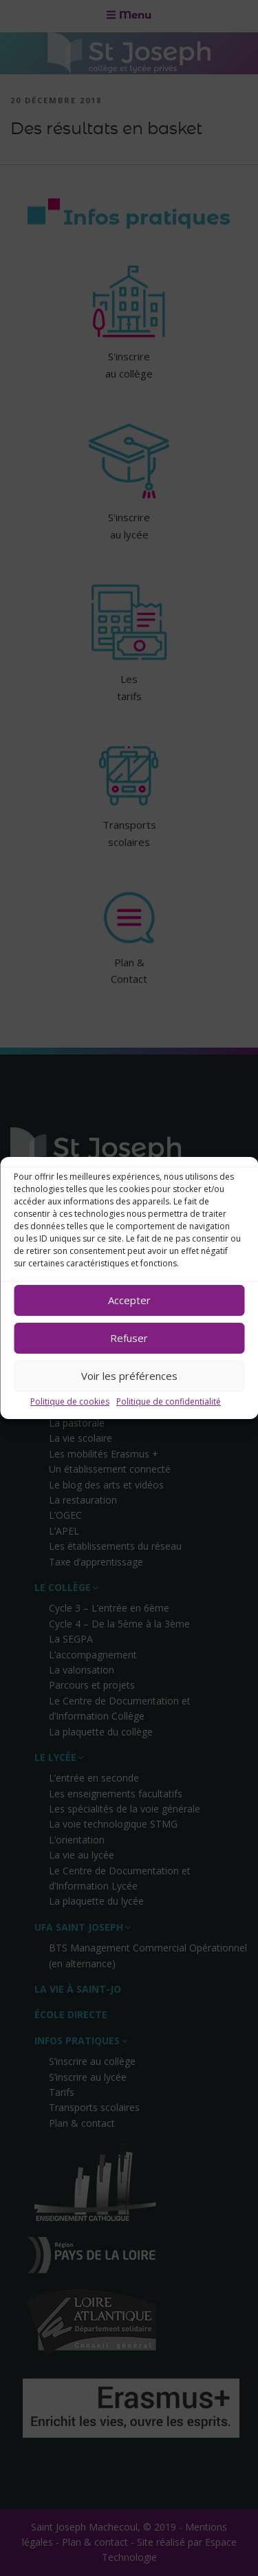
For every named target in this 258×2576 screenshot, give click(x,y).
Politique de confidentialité (168, 1401)
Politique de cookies (69, 1401)
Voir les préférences (129, 1376)
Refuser (129, 1338)
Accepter (129, 1300)
